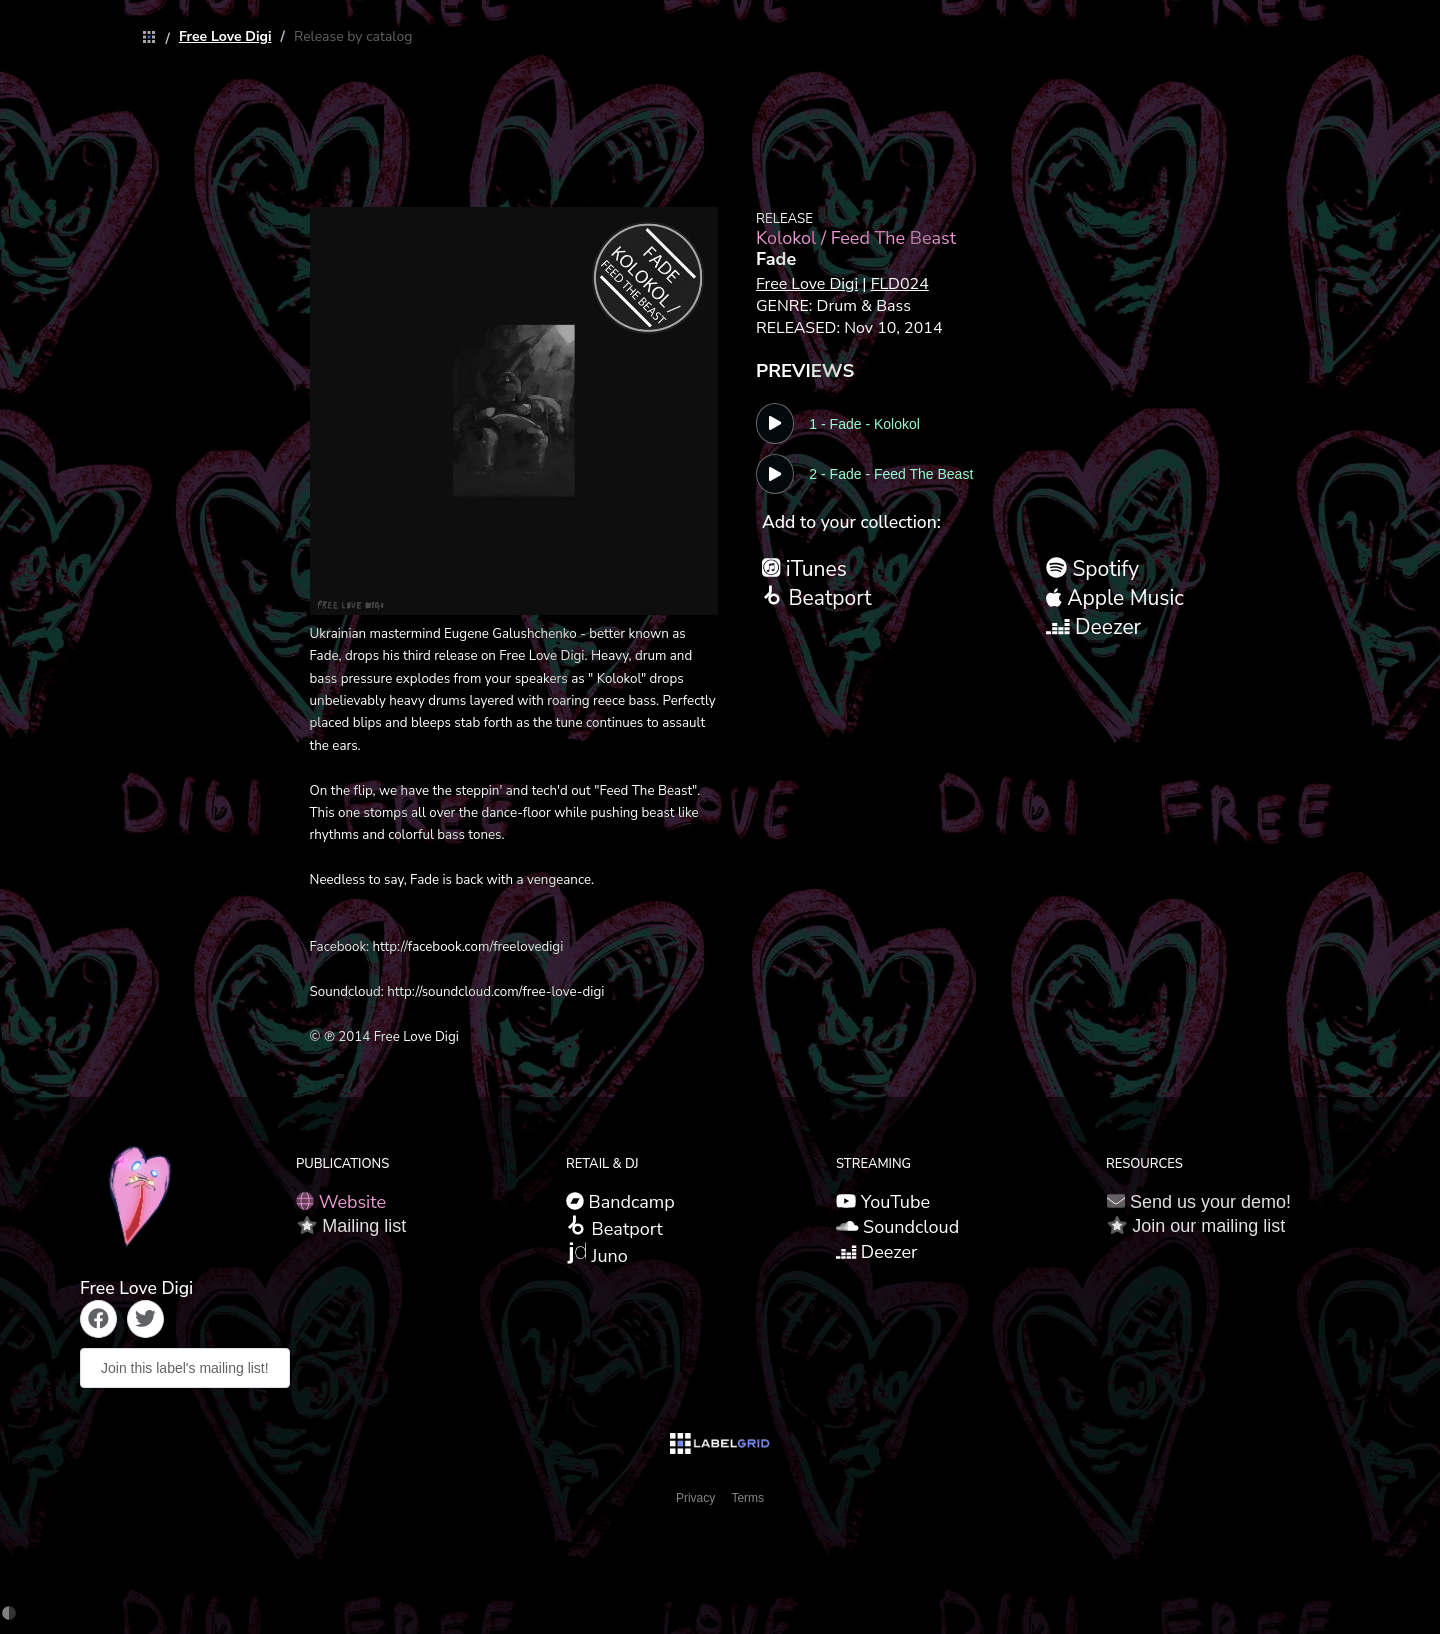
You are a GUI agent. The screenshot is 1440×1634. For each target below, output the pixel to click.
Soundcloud (897, 1227)
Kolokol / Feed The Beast (856, 238)
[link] (144, 38)
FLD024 (900, 284)
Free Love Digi (225, 36)
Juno (597, 1255)
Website (341, 1202)
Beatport (817, 598)
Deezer (1093, 627)
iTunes (804, 569)
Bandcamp (620, 1202)
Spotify (1092, 569)
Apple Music (1115, 598)
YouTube (883, 1202)
